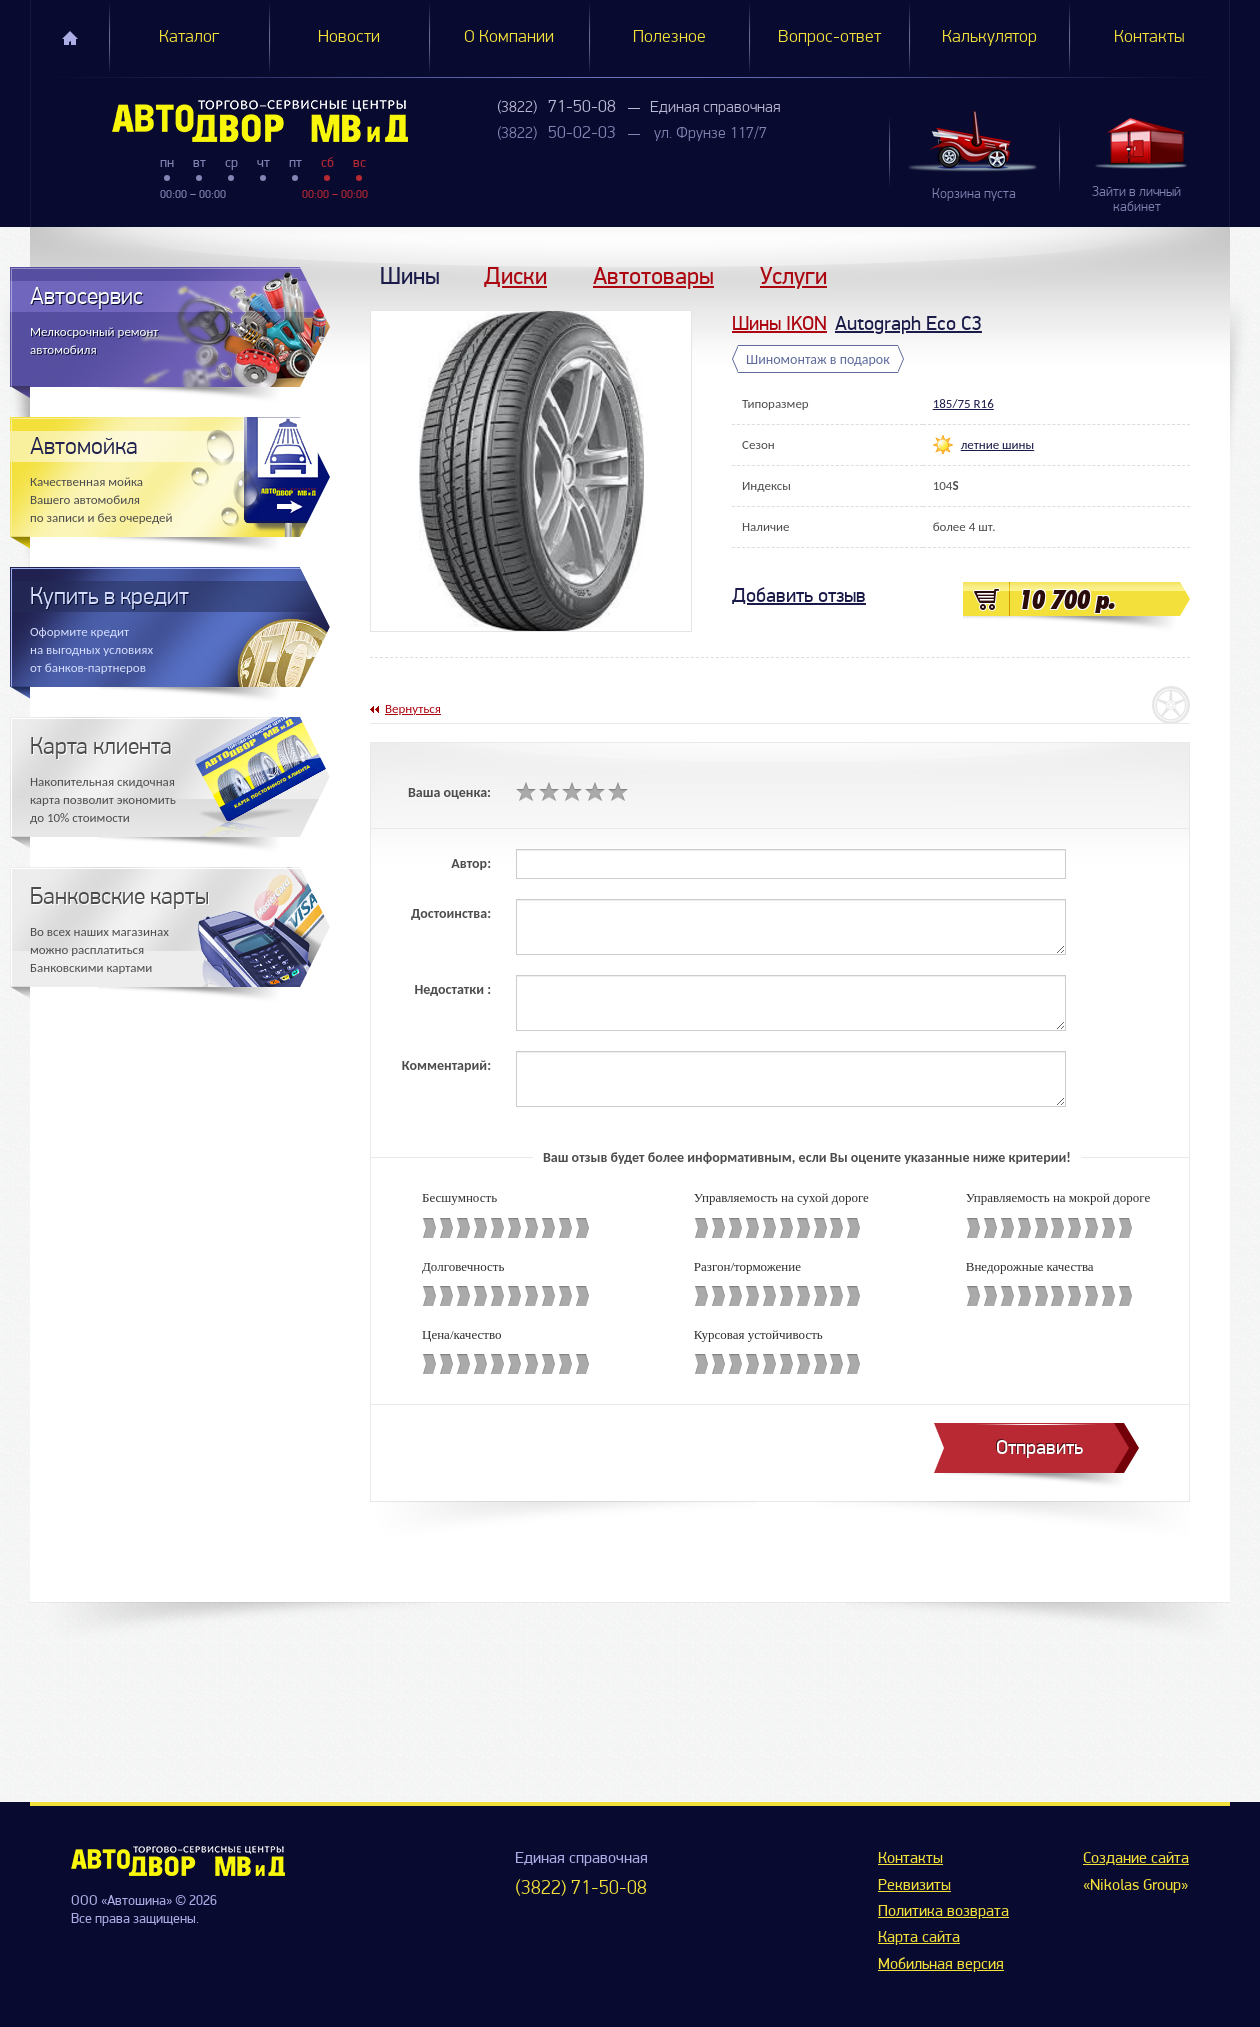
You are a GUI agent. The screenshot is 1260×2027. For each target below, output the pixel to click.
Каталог (189, 37)
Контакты (1149, 37)
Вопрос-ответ (829, 37)
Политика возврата (943, 1912)
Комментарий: (446, 1065)
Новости (349, 37)
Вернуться (413, 708)
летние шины (998, 444)
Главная (70, 38)
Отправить (1039, 1447)
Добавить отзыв (799, 595)
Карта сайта (919, 1938)
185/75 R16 (963, 403)
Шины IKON (779, 323)
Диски (515, 275)
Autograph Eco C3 (908, 323)
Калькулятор (989, 37)
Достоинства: (451, 913)
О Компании (509, 37)
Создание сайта (1136, 1859)
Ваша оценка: (449, 792)
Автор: (471, 863)
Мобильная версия (941, 1965)
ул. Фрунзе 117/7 (710, 134)
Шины (410, 275)
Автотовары (653, 275)
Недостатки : (452, 989)
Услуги (793, 275)
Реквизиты (914, 1886)
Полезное (669, 37)
